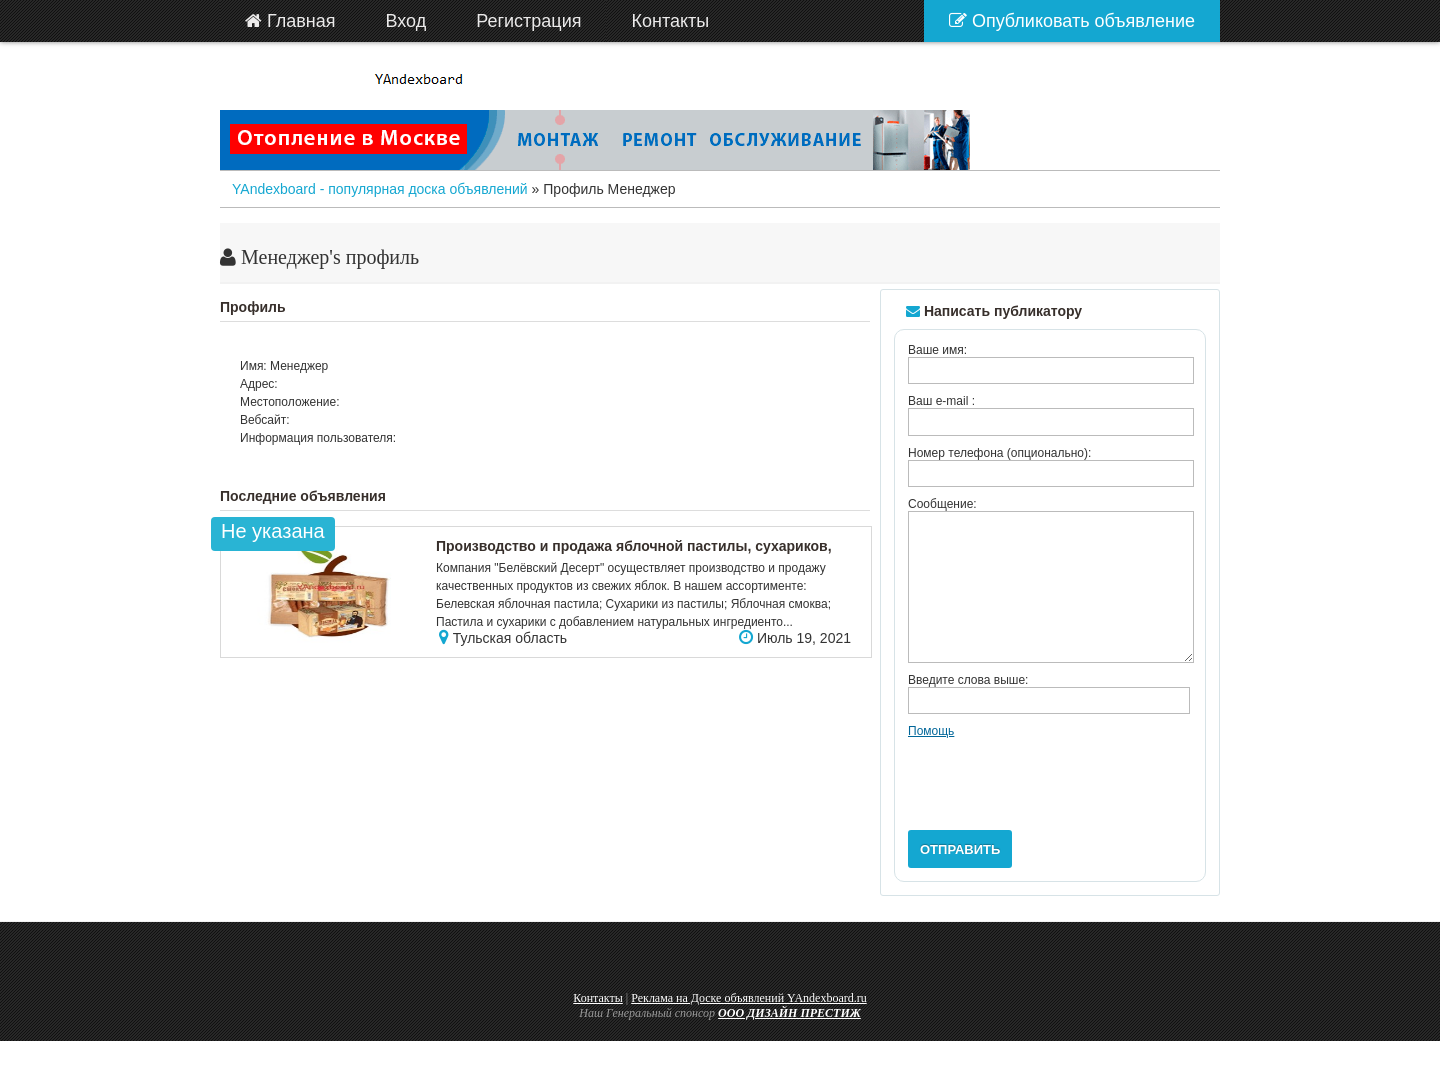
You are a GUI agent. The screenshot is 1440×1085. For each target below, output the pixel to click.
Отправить (960, 879)
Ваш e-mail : (941, 401)
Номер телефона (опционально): (999, 453)
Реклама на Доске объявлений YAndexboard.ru (749, 1028)
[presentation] (1060, 807)
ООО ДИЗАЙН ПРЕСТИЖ (789, 1043)
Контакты (598, 1028)
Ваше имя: (937, 350)
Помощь (931, 761)
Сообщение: (942, 504)
